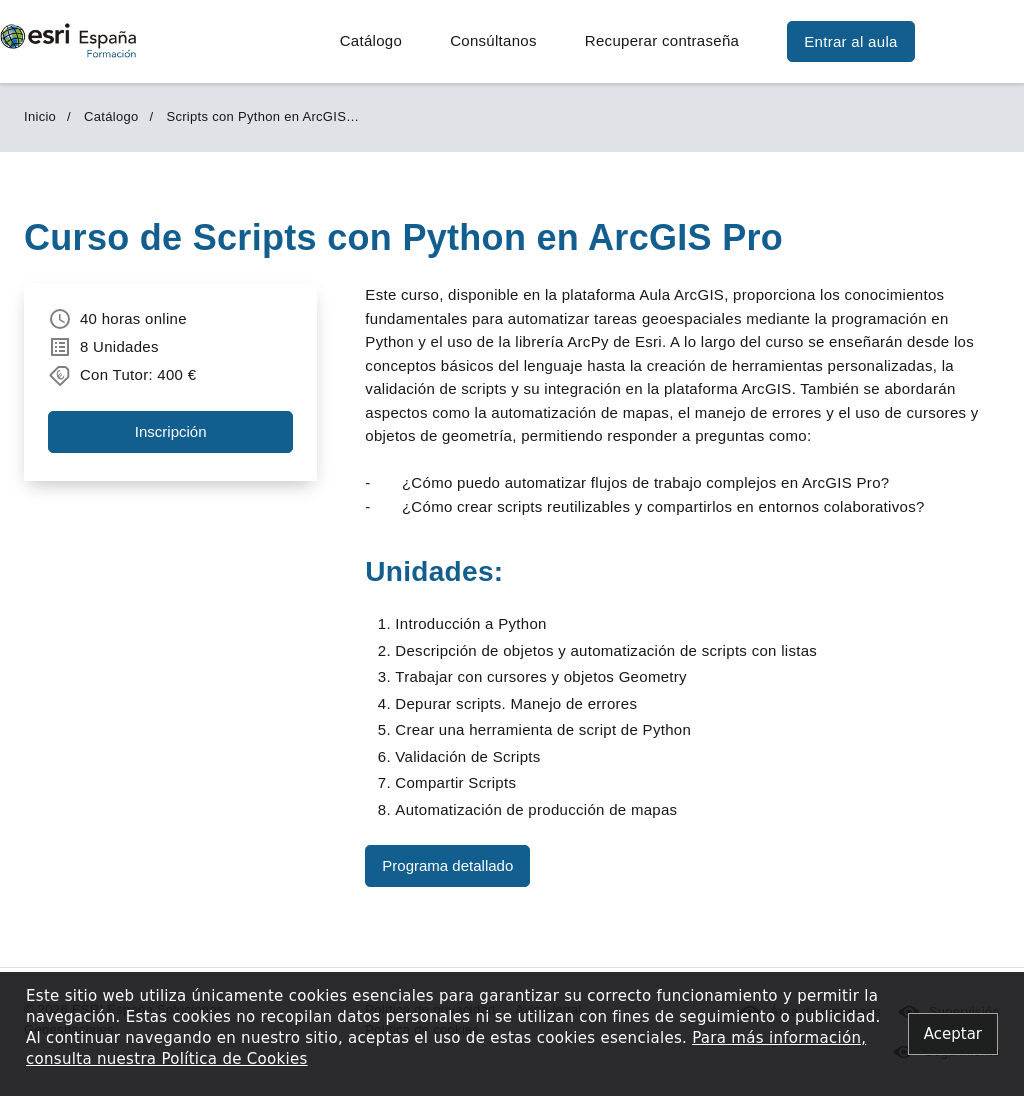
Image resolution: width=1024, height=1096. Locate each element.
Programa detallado (447, 865)
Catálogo (371, 40)
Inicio (40, 116)
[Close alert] (953, 1034)
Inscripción (171, 431)
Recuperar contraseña (662, 40)
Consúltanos (493, 40)
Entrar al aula (850, 41)
